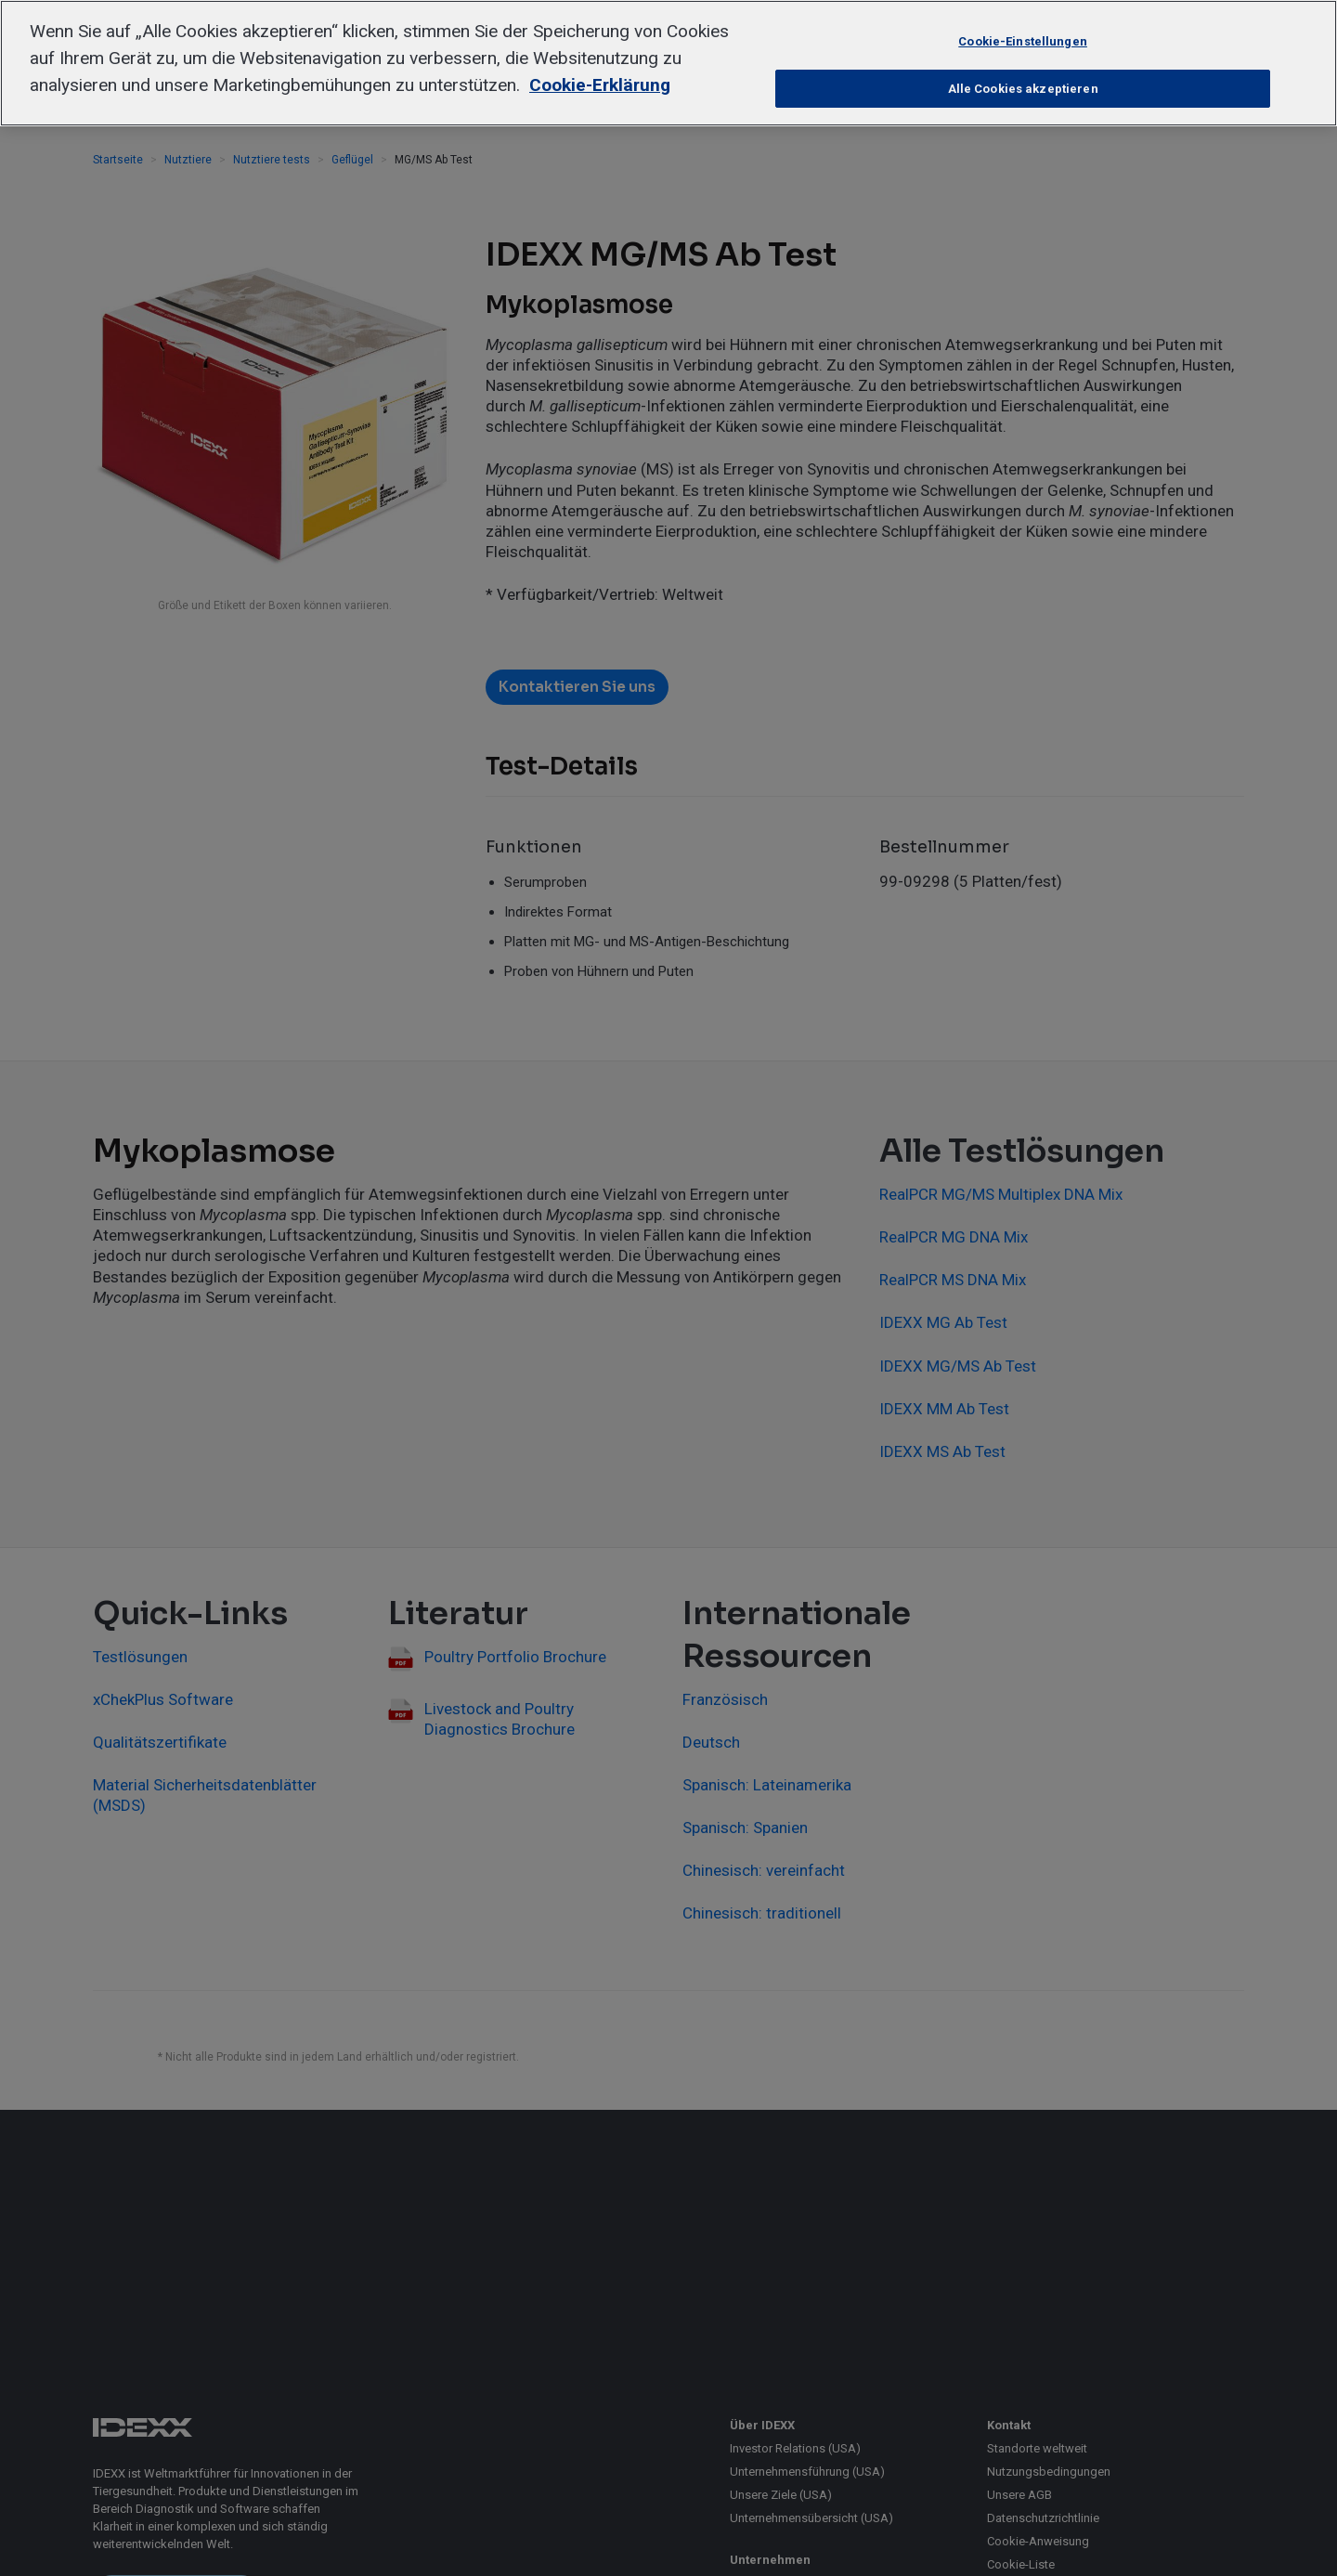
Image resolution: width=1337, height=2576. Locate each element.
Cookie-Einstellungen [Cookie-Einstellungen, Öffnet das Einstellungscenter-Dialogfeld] (1022, 41)
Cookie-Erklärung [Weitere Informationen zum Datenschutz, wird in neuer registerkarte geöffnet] (599, 85)
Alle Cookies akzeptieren (1023, 89)
